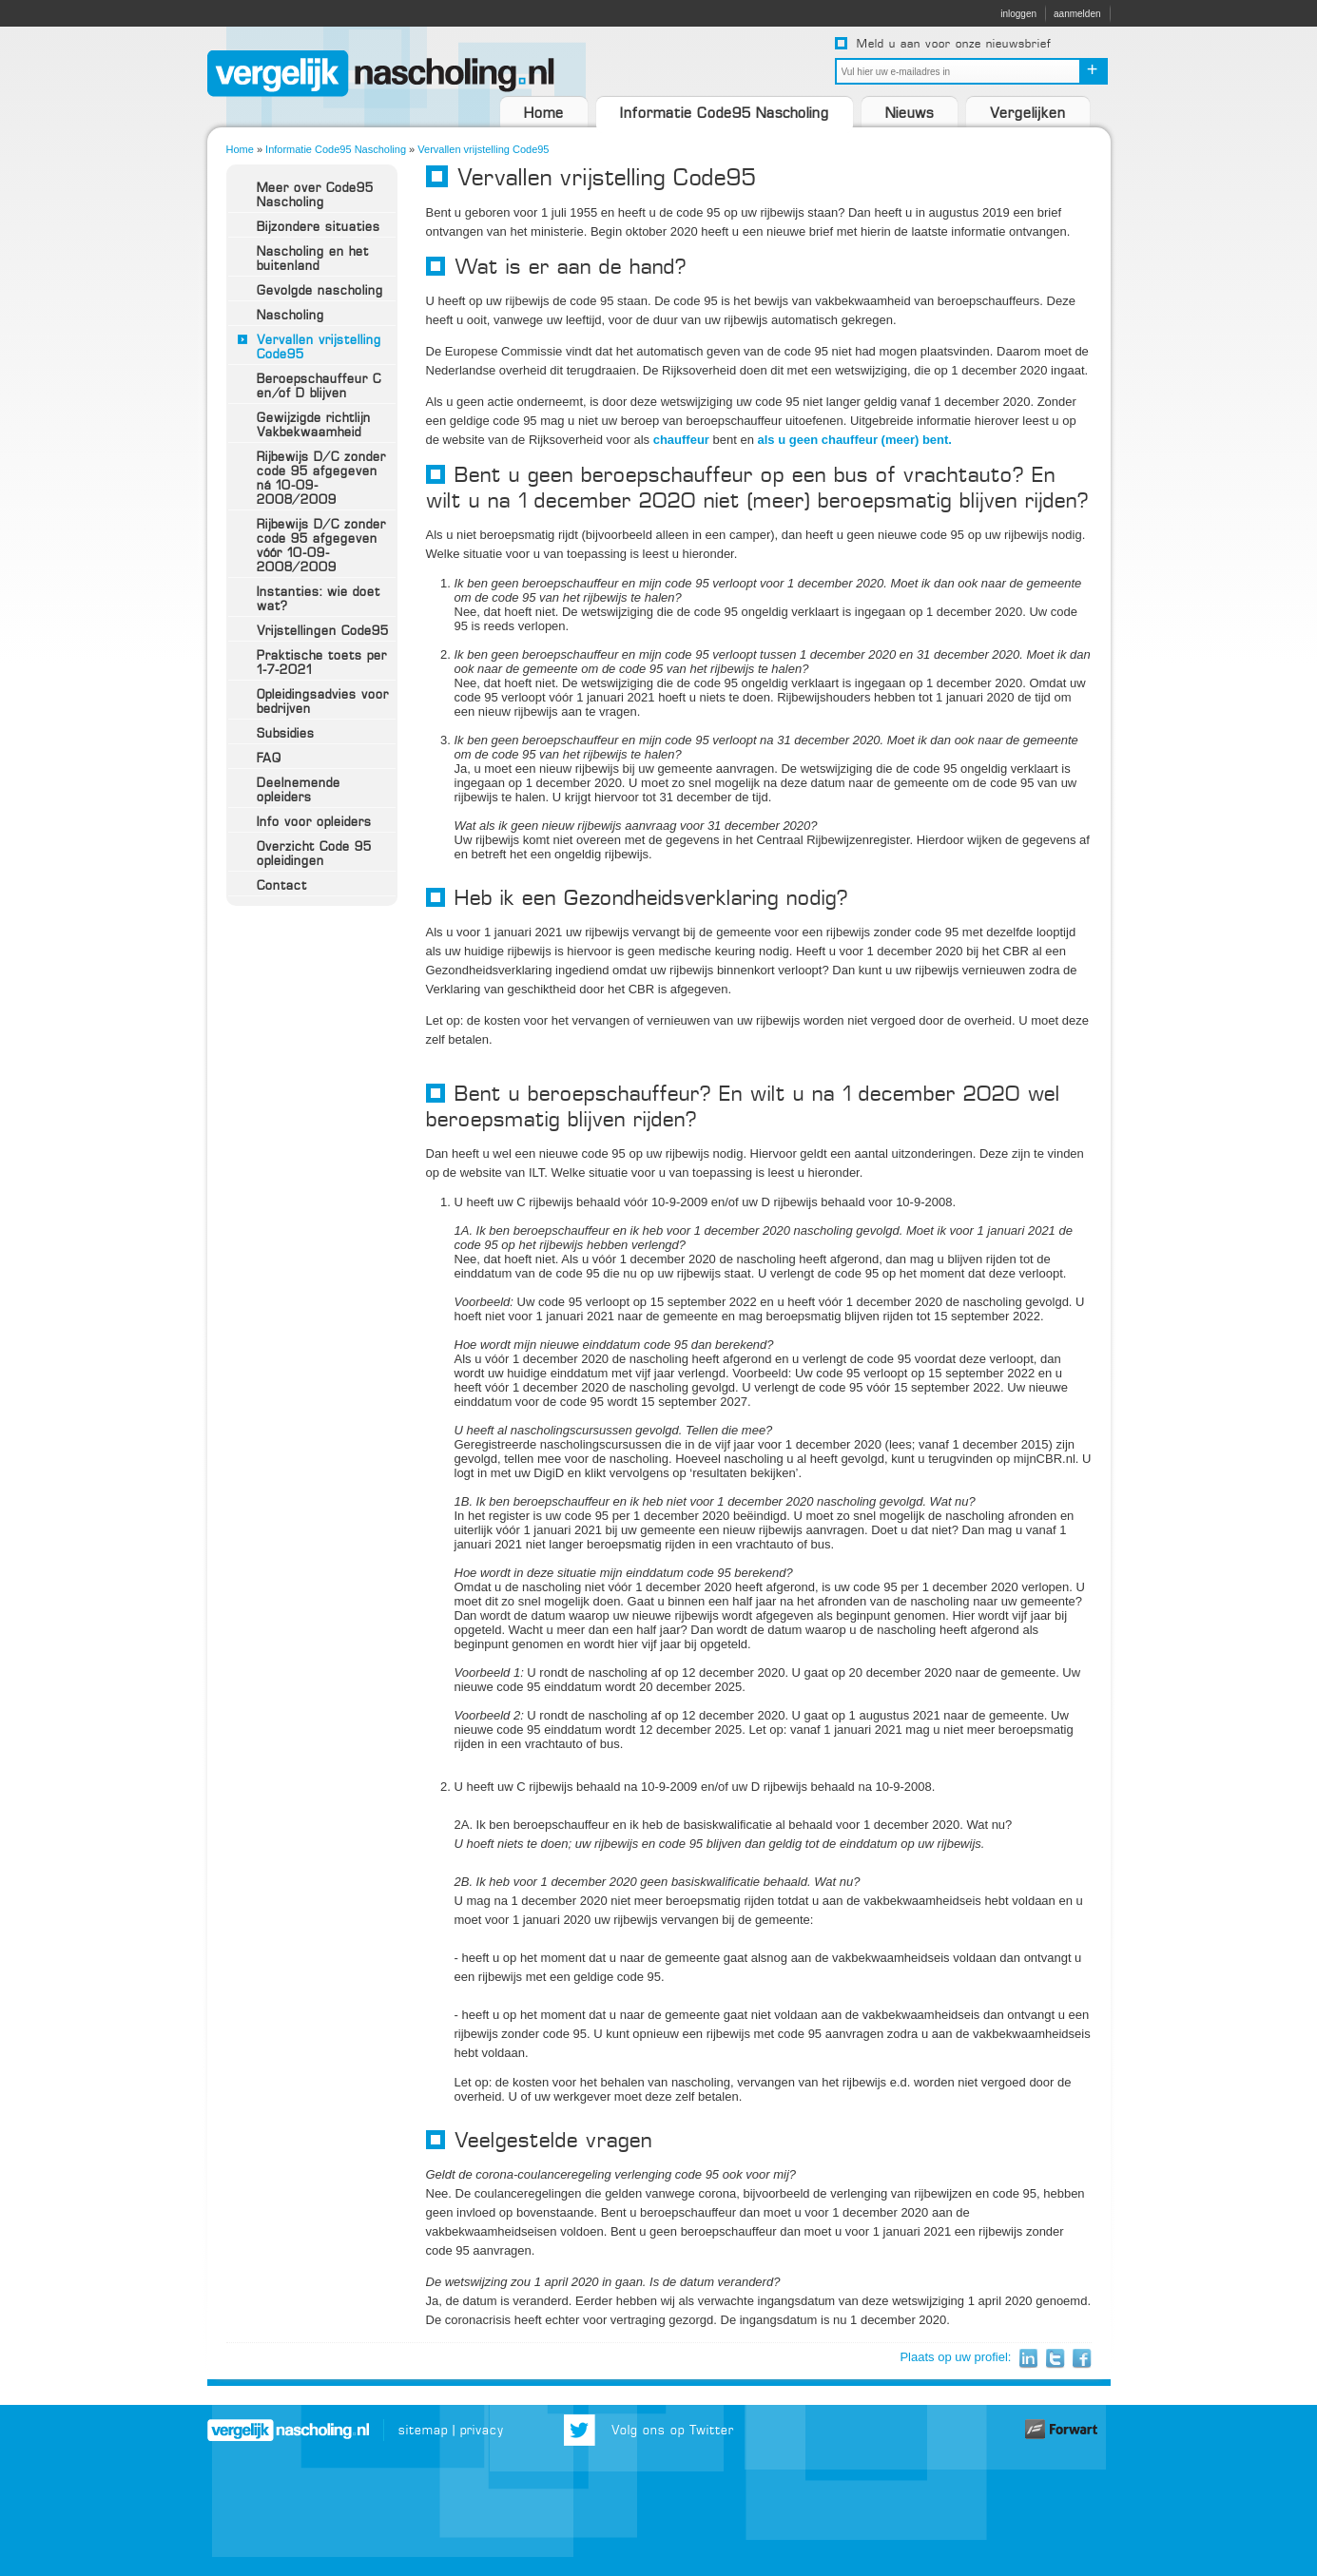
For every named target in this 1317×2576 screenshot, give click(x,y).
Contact (282, 885)
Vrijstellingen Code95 (323, 631)
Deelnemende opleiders (298, 790)
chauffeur (681, 440)
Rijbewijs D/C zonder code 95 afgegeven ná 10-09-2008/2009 (321, 478)
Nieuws (909, 113)
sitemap (423, 2430)
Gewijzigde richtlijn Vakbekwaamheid (314, 425)
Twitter (1055, 2359)
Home (544, 113)
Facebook (1082, 2359)
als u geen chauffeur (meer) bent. (855, 440)
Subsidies (286, 733)
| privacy (478, 2430)
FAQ (269, 758)
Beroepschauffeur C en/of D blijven (319, 386)
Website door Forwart (1063, 2429)
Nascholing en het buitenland (313, 258)
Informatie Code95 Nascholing (724, 113)
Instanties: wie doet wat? (318, 599)
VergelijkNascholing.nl (380, 74)
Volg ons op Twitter (672, 2430)
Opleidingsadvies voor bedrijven (323, 701)
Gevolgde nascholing (320, 290)
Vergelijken (1028, 113)
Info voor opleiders (314, 822)
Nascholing (290, 315)
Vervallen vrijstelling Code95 (483, 149)
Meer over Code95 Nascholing (315, 195)
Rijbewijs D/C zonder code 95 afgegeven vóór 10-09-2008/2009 (321, 545)
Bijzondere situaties (318, 227)
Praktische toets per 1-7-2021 (322, 662)
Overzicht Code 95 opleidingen (314, 853)
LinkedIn (1028, 2359)
